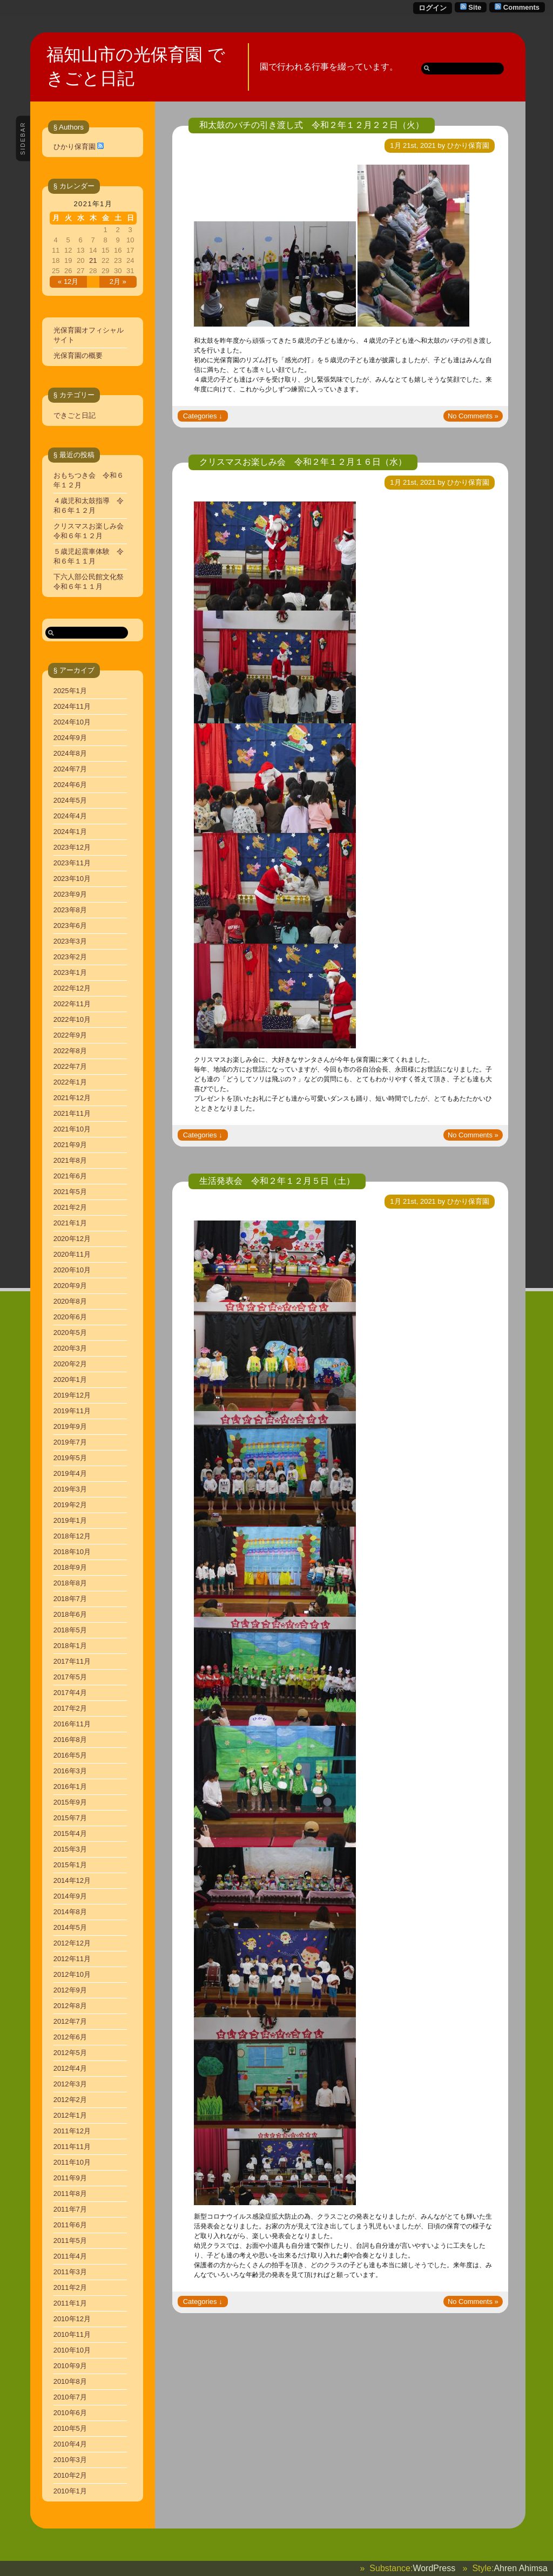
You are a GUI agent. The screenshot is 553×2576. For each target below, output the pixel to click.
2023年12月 (72, 847)
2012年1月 (70, 2115)
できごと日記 (74, 415)
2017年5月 (70, 1677)
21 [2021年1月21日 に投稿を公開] (93, 260)
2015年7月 (70, 1818)
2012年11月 (72, 1959)
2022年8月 (70, 1051)
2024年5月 (70, 800)
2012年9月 (70, 1990)
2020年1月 (70, 1379)
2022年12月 (72, 988)
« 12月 (68, 281)
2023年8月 (70, 910)
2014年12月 (72, 1880)
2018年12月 (72, 1536)
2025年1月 (70, 691)
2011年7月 (70, 2209)
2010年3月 (70, 2460)
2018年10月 (72, 1552)
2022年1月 (70, 1082)
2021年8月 (70, 1160)
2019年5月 (70, 1458)
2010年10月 (72, 2350)
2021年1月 (70, 1223)
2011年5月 (70, 2240)
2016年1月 (70, 1786)
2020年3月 (70, 1348)
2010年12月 (72, 2319)
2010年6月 (70, 2413)
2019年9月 (70, 1426)
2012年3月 (70, 2084)
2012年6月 (70, 2037)
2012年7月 (70, 2021)
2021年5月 (70, 1192)
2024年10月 (72, 722)
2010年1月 (70, 2491)
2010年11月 (72, 2334)
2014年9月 (70, 1896)
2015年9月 (70, 1802)
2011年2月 (70, 2287)
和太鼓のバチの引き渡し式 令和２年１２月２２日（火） (311, 125)
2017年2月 (70, 1708)
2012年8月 (70, 2006)
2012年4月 (70, 2068)
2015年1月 (70, 1865)
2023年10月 (72, 879)
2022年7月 (70, 1066)
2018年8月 (70, 1583)
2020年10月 (72, 1270)
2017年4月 (70, 1693)
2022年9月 (70, 1035)
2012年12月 (72, 1943)
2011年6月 (70, 2225)
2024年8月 (70, 753)
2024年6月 (70, 785)
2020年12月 (72, 1239)
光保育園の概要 (78, 355)
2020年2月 (70, 1364)
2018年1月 (70, 1646)
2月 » (118, 281)
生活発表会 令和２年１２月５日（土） (277, 1180)
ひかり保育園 (74, 147)
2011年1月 (70, 2303)
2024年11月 (72, 706)
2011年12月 (72, 2131)
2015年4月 (70, 1833)
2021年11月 (72, 1113)
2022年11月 (72, 1004)
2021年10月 (72, 1129)
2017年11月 (72, 1661)
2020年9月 (70, 1286)
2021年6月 (70, 1176)
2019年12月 (72, 1395)
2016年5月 (70, 1755)
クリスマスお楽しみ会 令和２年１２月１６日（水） (303, 461)
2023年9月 (70, 894)
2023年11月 (72, 863)
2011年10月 (72, 2162)
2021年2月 (70, 1207)
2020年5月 (70, 1332)
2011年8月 (70, 2193)
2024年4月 (70, 816)
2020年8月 (70, 1301)
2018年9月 (70, 1567)
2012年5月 (70, 2053)
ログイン (433, 8)
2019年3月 (70, 1489)
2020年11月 (72, 1254)
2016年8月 (70, 1740)
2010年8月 (70, 2381)
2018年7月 (70, 1599)
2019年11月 (72, 1411)
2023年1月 (70, 972)
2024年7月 (70, 769)
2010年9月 (70, 2366)
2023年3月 (70, 941)
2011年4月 (70, 2256)
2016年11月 (72, 1724)
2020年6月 (70, 1317)
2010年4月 (70, 2444)
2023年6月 (70, 925)
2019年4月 (70, 1473)
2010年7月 (70, 2397)
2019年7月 (70, 1442)
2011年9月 (70, 2178)
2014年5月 (70, 1927)
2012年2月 (70, 2100)
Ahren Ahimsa (521, 2568)
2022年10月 (72, 1019)
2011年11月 (72, 2147)
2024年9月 (70, 738)
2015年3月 (70, 1849)
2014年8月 (70, 1912)
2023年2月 (70, 957)
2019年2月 (70, 1505)
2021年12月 (72, 1098)
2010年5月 (70, 2428)
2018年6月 (70, 1614)
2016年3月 (70, 1771)
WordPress (434, 2568)
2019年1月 (70, 1520)
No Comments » (473, 416)
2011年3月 (70, 2272)
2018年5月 (70, 1630)
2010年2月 (70, 2475)
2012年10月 (72, 1974)
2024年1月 (70, 832)
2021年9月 (70, 1145)
